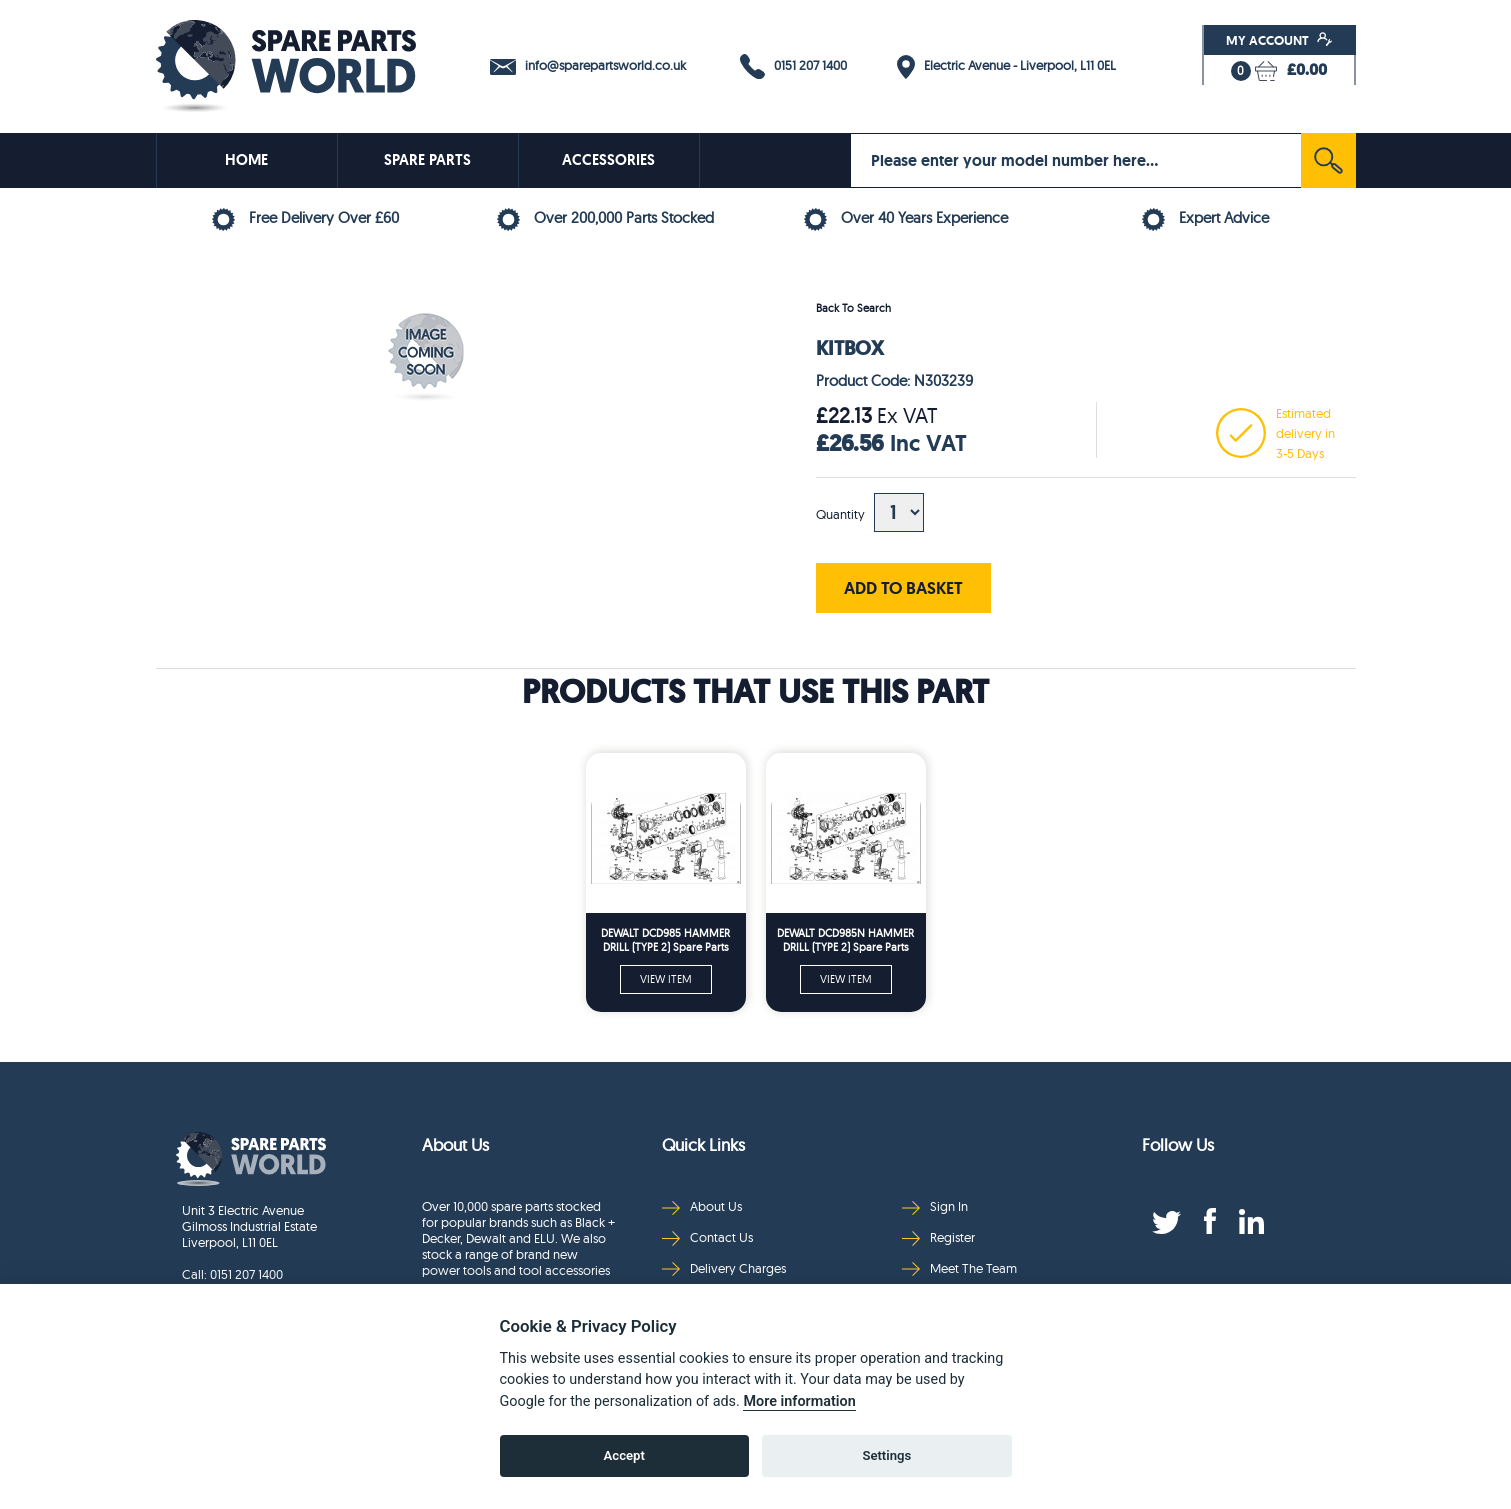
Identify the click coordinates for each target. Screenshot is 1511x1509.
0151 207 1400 (793, 66)
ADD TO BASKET (903, 587)
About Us (702, 1206)
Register (938, 1237)
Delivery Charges (724, 1268)
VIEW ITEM (666, 979)
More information (799, 1401)
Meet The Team (959, 1268)
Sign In (935, 1206)
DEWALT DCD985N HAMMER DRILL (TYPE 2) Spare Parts (845, 940)
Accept (624, 1455)
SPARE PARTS (427, 160)
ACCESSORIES (608, 160)
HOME (246, 160)
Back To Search (853, 308)
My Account (1279, 40)
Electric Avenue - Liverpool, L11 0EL (1006, 67)
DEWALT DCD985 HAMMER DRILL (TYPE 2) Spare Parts (665, 940)
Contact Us (707, 1237)
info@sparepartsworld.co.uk (588, 66)
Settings (886, 1455)
